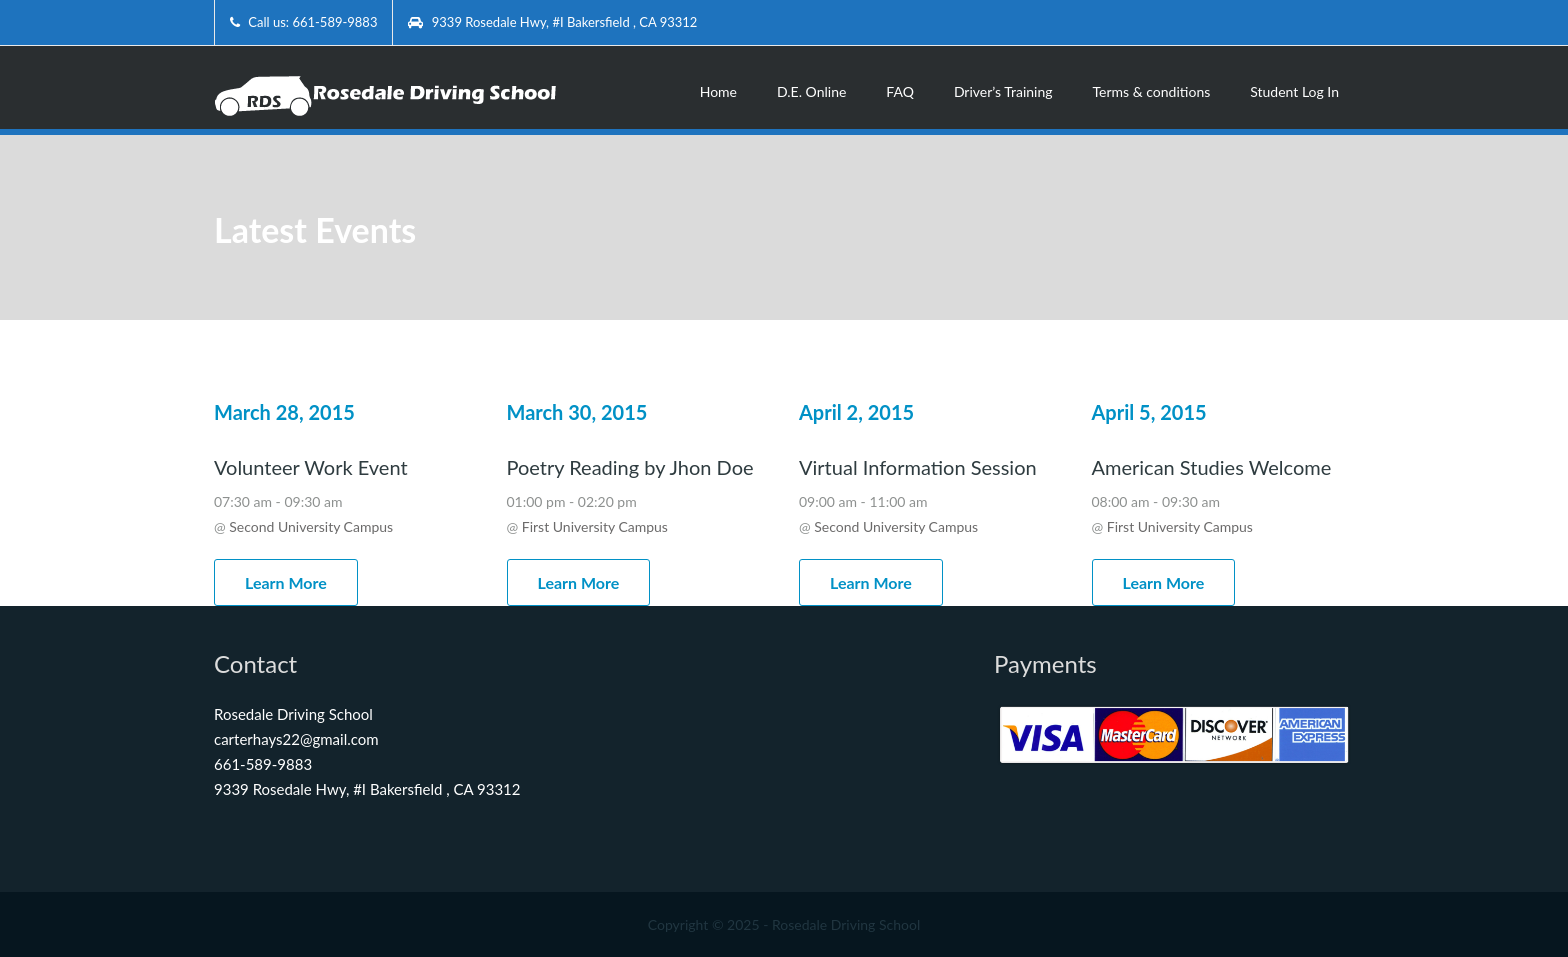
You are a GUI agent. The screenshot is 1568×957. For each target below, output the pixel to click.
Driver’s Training (1003, 91)
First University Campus (595, 526)
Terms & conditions (1152, 91)
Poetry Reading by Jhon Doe (630, 467)
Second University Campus (311, 526)
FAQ (900, 91)
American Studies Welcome (1212, 467)
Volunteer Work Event (311, 467)
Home (718, 91)
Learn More (286, 582)
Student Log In (1294, 91)
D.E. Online (811, 91)
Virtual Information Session (918, 467)
